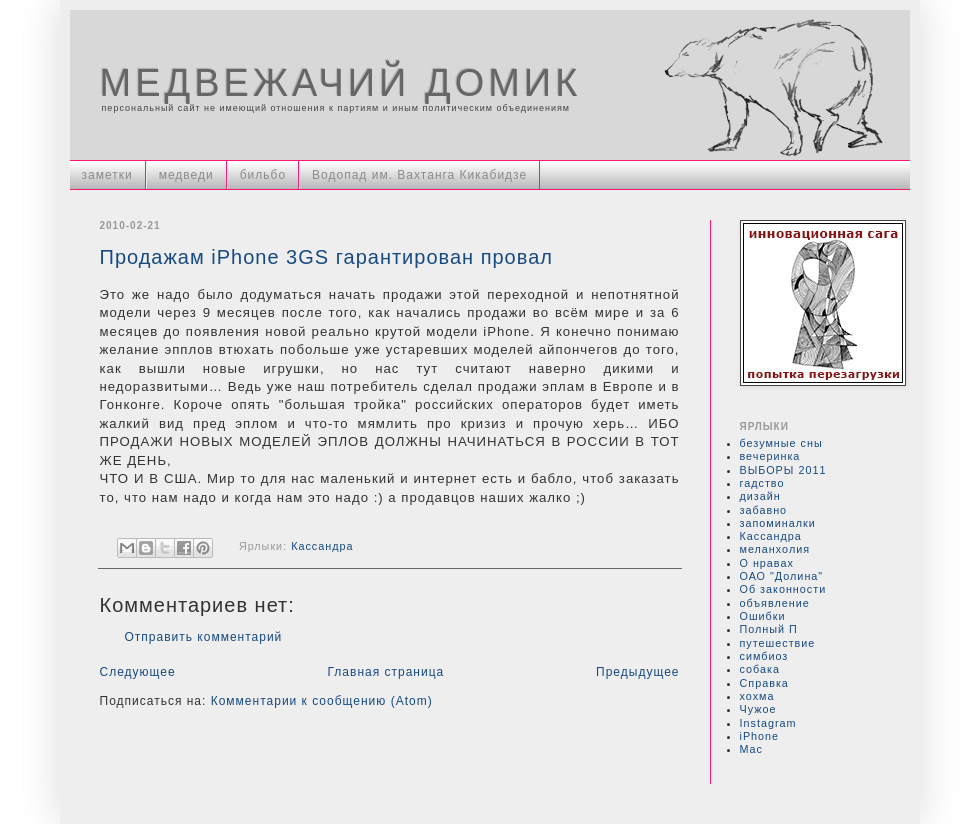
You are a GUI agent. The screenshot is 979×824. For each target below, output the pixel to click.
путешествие (778, 643)
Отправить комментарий (204, 637)
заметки (107, 175)
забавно (764, 510)
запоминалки (778, 523)
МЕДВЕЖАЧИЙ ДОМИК (341, 83)
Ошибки (763, 616)
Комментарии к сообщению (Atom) (322, 701)
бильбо (263, 175)
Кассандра (322, 547)
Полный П (769, 629)
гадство (762, 483)
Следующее (138, 672)
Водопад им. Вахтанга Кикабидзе (419, 175)
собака (760, 669)
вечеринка (770, 456)
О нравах (767, 563)
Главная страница (386, 672)
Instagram (768, 723)
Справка (764, 683)
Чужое (758, 709)
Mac (751, 749)
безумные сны (781, 443)
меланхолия (775, 549)
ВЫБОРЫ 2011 (783, 470)
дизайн (760, 496)
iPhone (760, 736)
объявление (775, 603)
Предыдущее (637, 672)
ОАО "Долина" (782, 576)
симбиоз (764, 656)
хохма (757, 696)
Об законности (783, 589)
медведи (186, 175)
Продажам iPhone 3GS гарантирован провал (326, 257)
